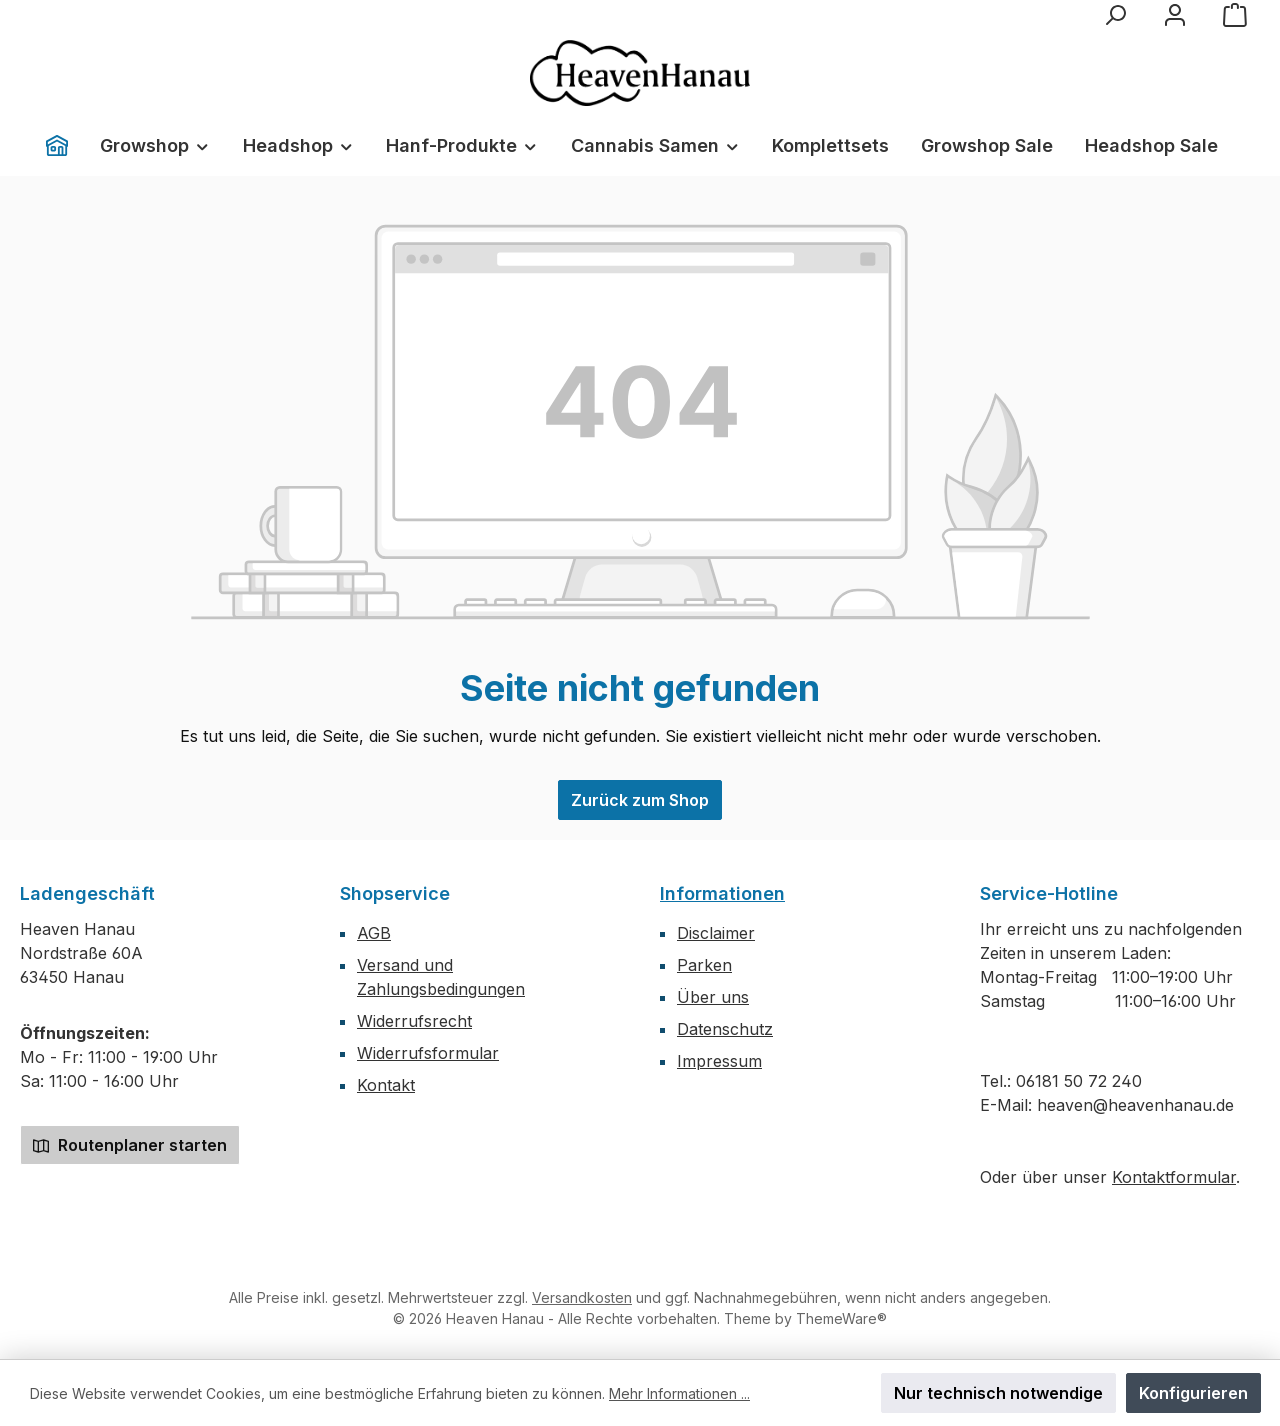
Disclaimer (716, 933)
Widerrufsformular (428, 1053)
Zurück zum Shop (640, 800)
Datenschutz (725, 1029)
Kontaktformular (1174, 1177)
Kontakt (386, 1085)
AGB (374, 933)
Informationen (722, 893)
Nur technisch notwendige (998, 1393)
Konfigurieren (1193, 1393)
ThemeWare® (841, 1318)
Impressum (719, 1061)
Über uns (713, 997)
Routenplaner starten (130, 1145)
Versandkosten (582, 1297)
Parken (704, 965)
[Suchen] (1115, 15)
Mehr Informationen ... (679, 1393)
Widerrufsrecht (414, 1021)
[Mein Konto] (1175, 15)
